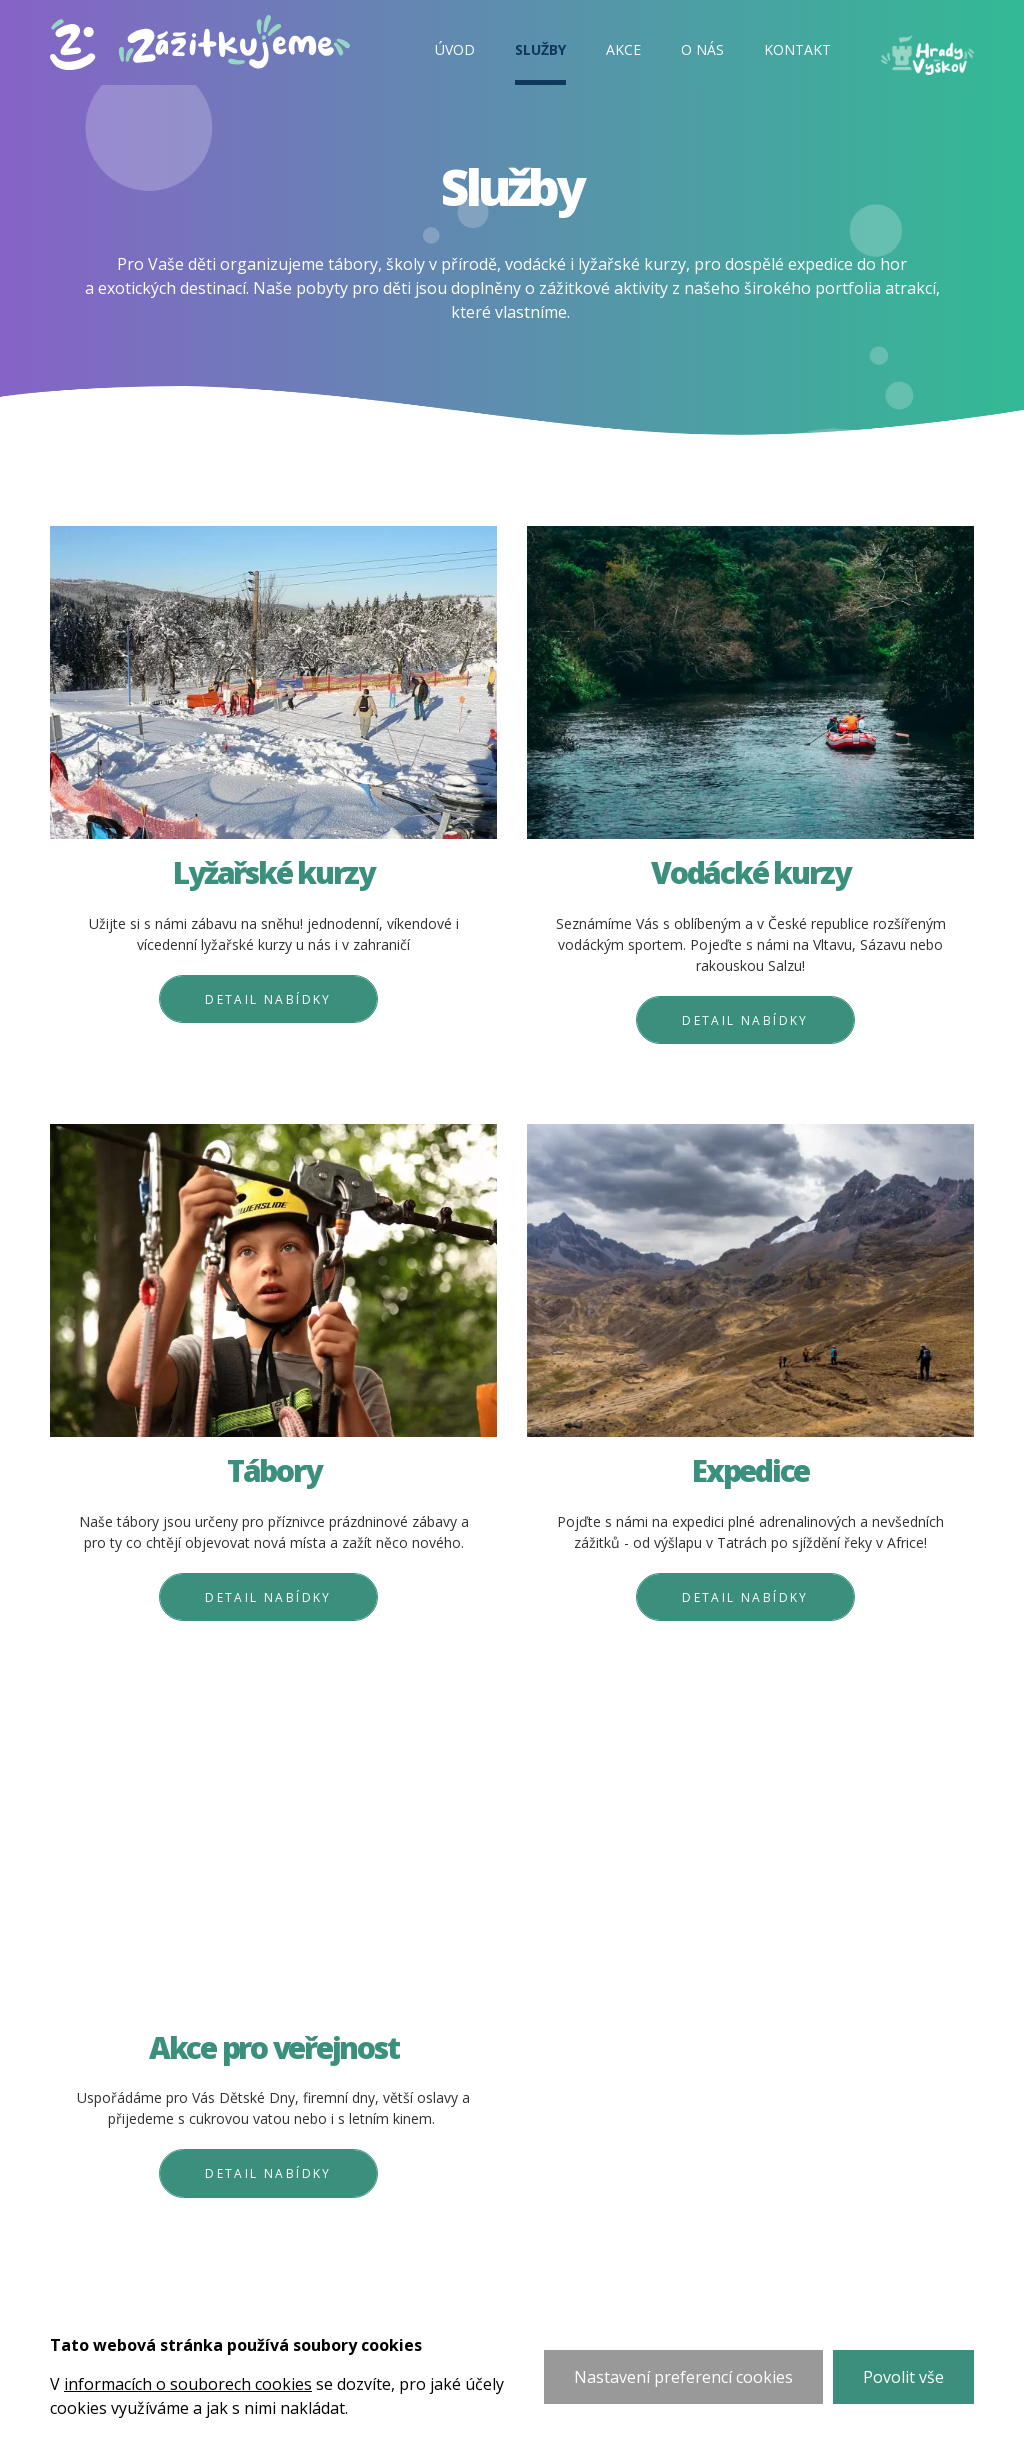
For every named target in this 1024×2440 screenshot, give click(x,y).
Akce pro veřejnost (274, 2048)
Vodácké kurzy (750, 873)
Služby (540, 49)
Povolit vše (903, 2377)
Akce (623, 49)
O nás (702, 49)
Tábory (274, 1471)
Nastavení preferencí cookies (683, 2377)
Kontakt (797, 49)
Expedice (750, 1471)
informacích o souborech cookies (188, 2384)
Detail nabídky (268, 999)
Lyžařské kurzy (273, 873)
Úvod (455, 49)
